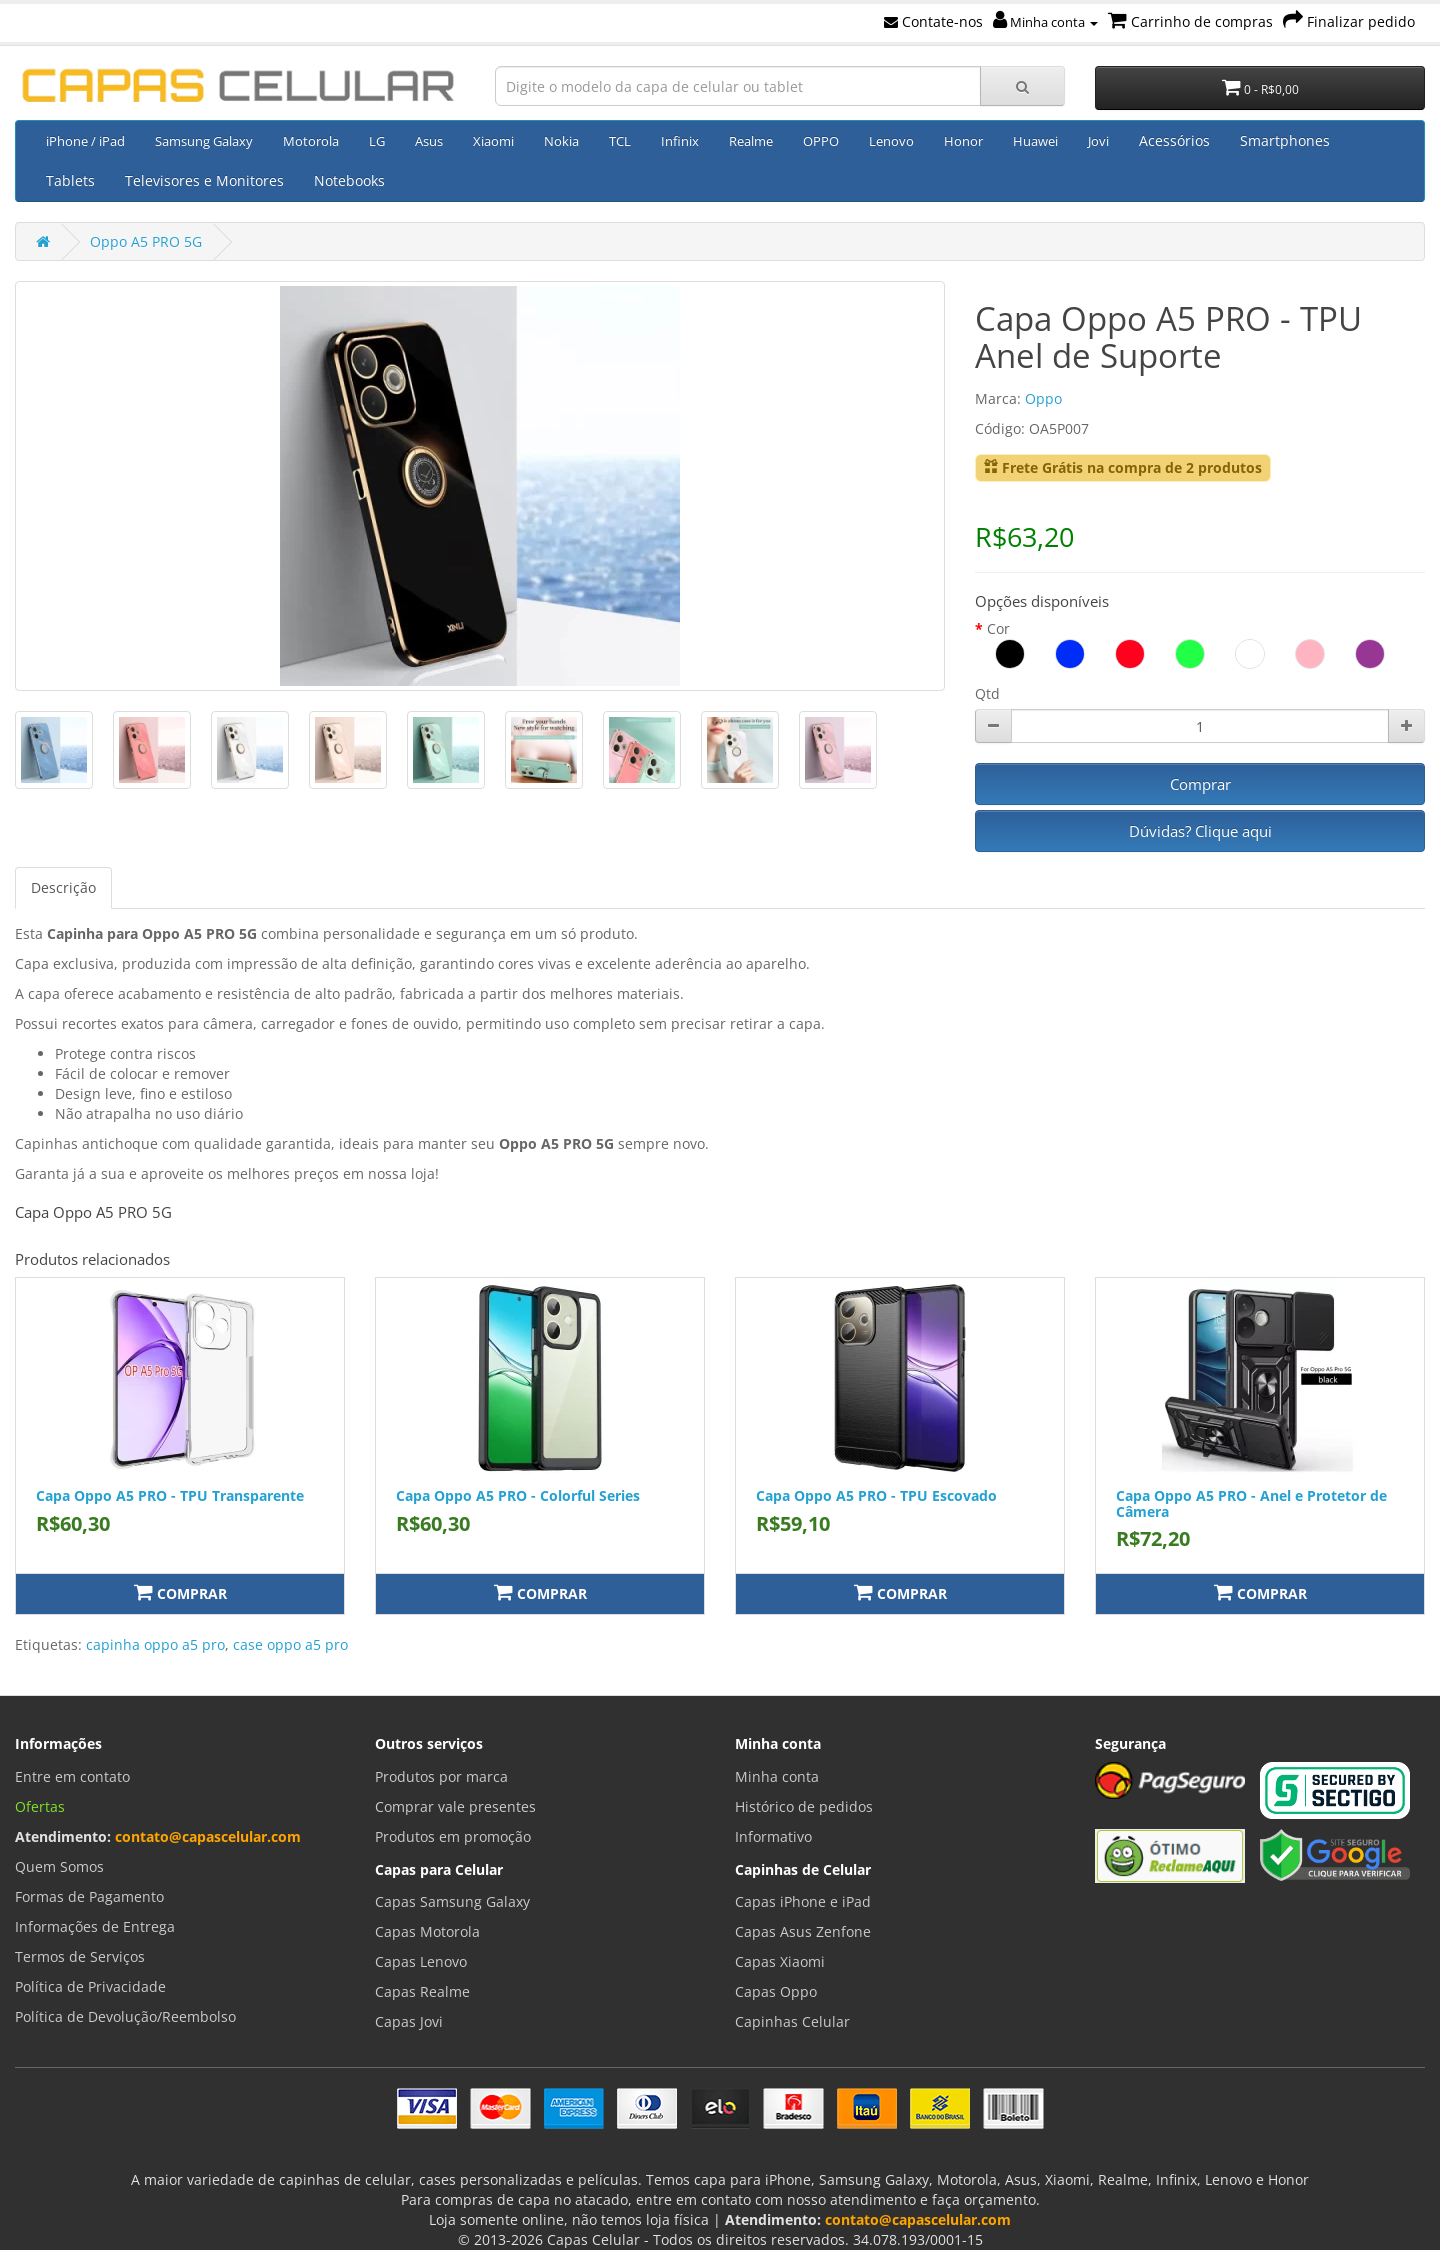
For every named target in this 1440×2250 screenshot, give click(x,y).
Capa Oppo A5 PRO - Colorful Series (518, 1495)
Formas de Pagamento (89, 1896)
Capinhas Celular (792, 2021)
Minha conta (1045, 22)
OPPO (821, 141)
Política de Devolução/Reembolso (125, 2016)
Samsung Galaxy (204, 141)
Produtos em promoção (453, 1836)
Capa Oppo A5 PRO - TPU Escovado (876, 1495)
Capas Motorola (427, 1931)
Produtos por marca (441, 1776)
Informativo (773, 1836)
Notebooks (349, 180)
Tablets (70, 180)
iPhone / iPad (85, 141)
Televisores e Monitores (204, 180)
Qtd (987, 693)
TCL (620, 141)
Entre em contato (72, 1776)
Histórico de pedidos (804, 1806)
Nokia (561, 141)
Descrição (63, 887)
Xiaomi (493, 141)
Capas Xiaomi (780, 1961)
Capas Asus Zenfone (803, 1931)
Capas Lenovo (421, 1961)
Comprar (1200, 784)
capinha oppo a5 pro (155, 1644)
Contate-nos (933, 21)
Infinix (680, 141)
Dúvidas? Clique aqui (1200, 831)
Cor (998, 628)
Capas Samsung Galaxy (452, 1901)
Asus (429, 141)
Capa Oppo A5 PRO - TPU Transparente (170, 1495)
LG (377, 141)
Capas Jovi (409, 2021)
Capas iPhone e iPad (803, 1901)
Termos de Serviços (80, 1956)
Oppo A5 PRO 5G (146, 241)
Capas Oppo (776, 1991)
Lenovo (891, 141)
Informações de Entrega (95, 1926)
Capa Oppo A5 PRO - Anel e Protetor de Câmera (1251, 1503)
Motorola (311, 141)
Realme (751, 141)
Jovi (1098, 141)
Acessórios (1174, 140)
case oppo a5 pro (290, 1644)
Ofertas (40, 1806)
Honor (963, 141)
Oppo (1043, 398)
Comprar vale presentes (455, 1806)
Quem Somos (59, 1866)
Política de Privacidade (90, 1986)
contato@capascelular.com (208, 1836)
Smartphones (1285, 140)
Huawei (1035, 141)
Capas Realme (422, 1991)
